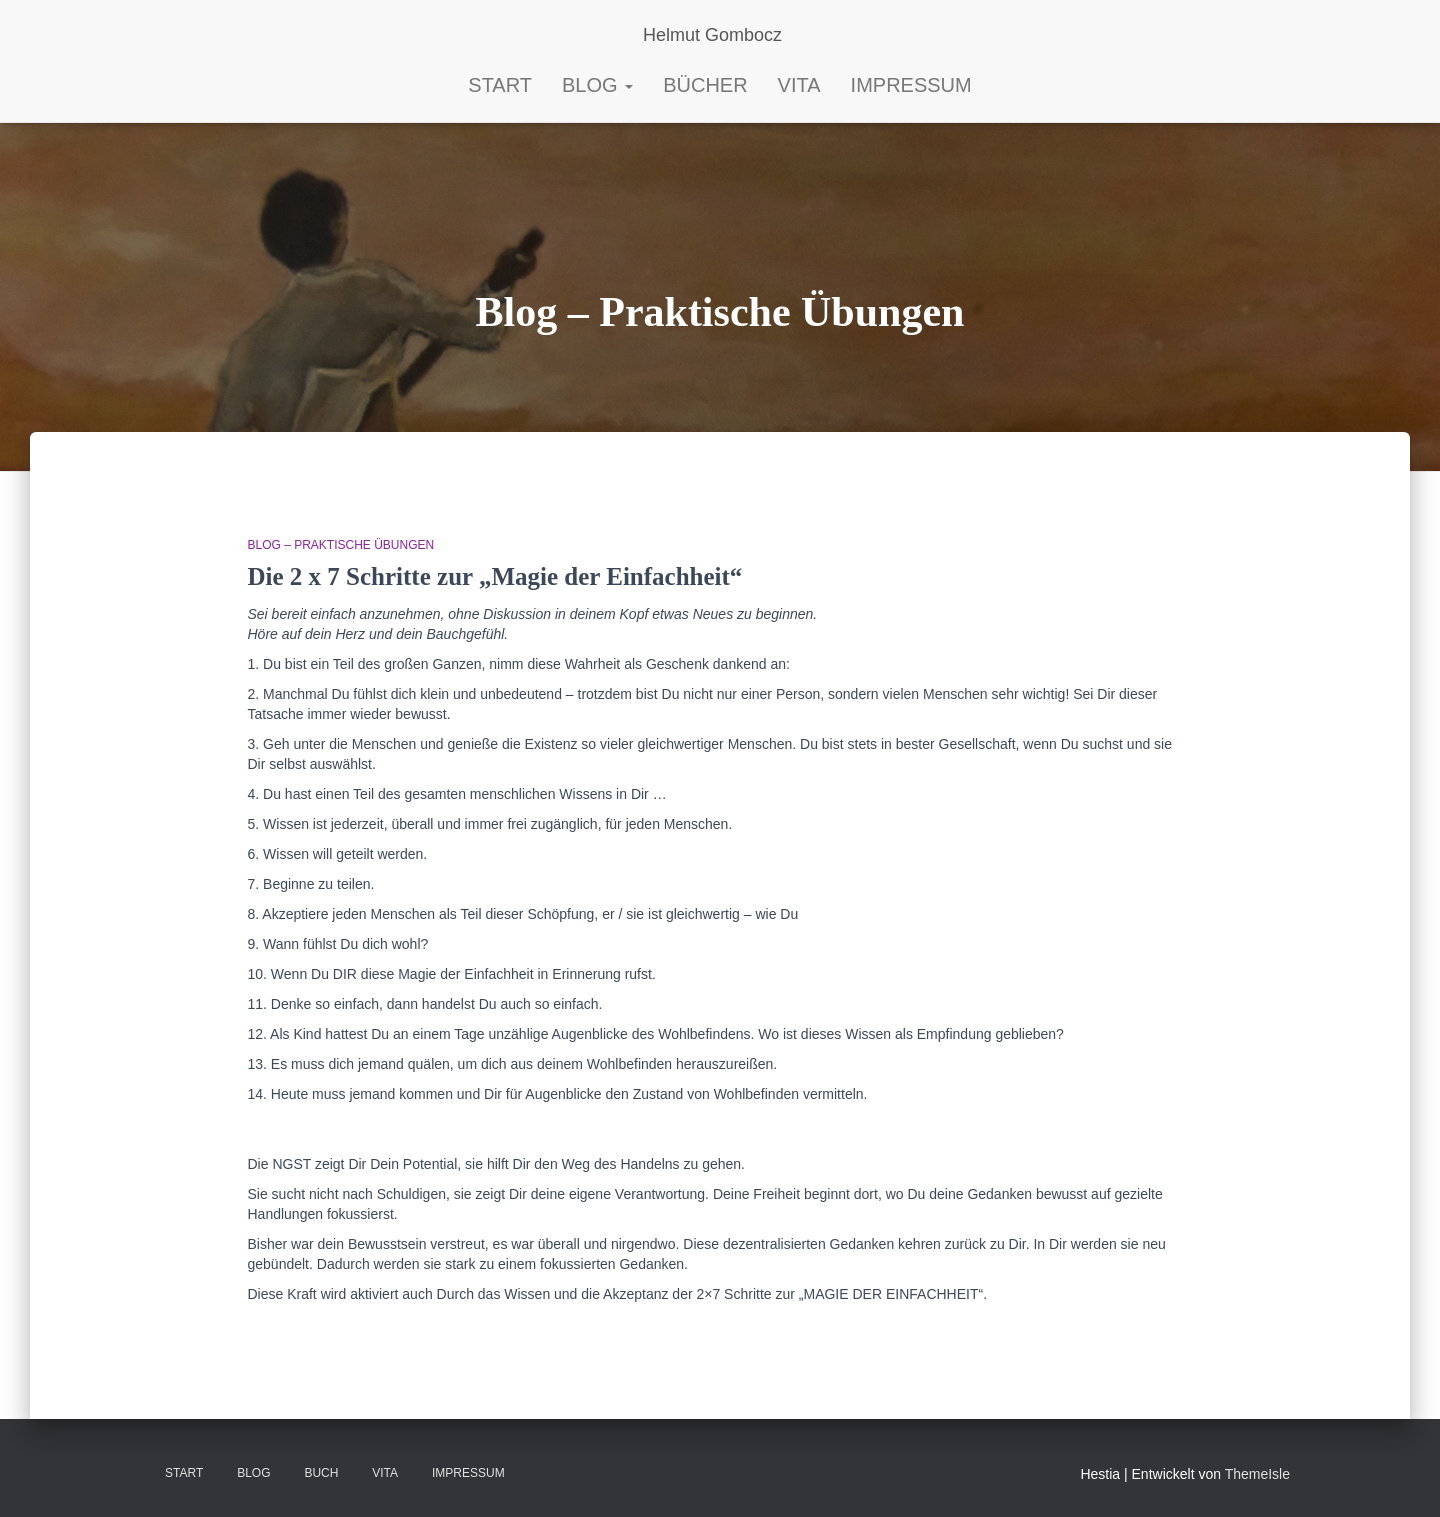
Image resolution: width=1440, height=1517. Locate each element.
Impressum (911, 85)
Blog (597, 85)
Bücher (705, 85)
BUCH (321, 1473)
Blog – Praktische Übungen (341, 545)
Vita (799, 85)
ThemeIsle (1257, 1474)
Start (184, 1473)
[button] (628, 85)
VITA (385, 1473)
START (500, 85)
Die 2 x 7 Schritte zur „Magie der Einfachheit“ (508, 576)
